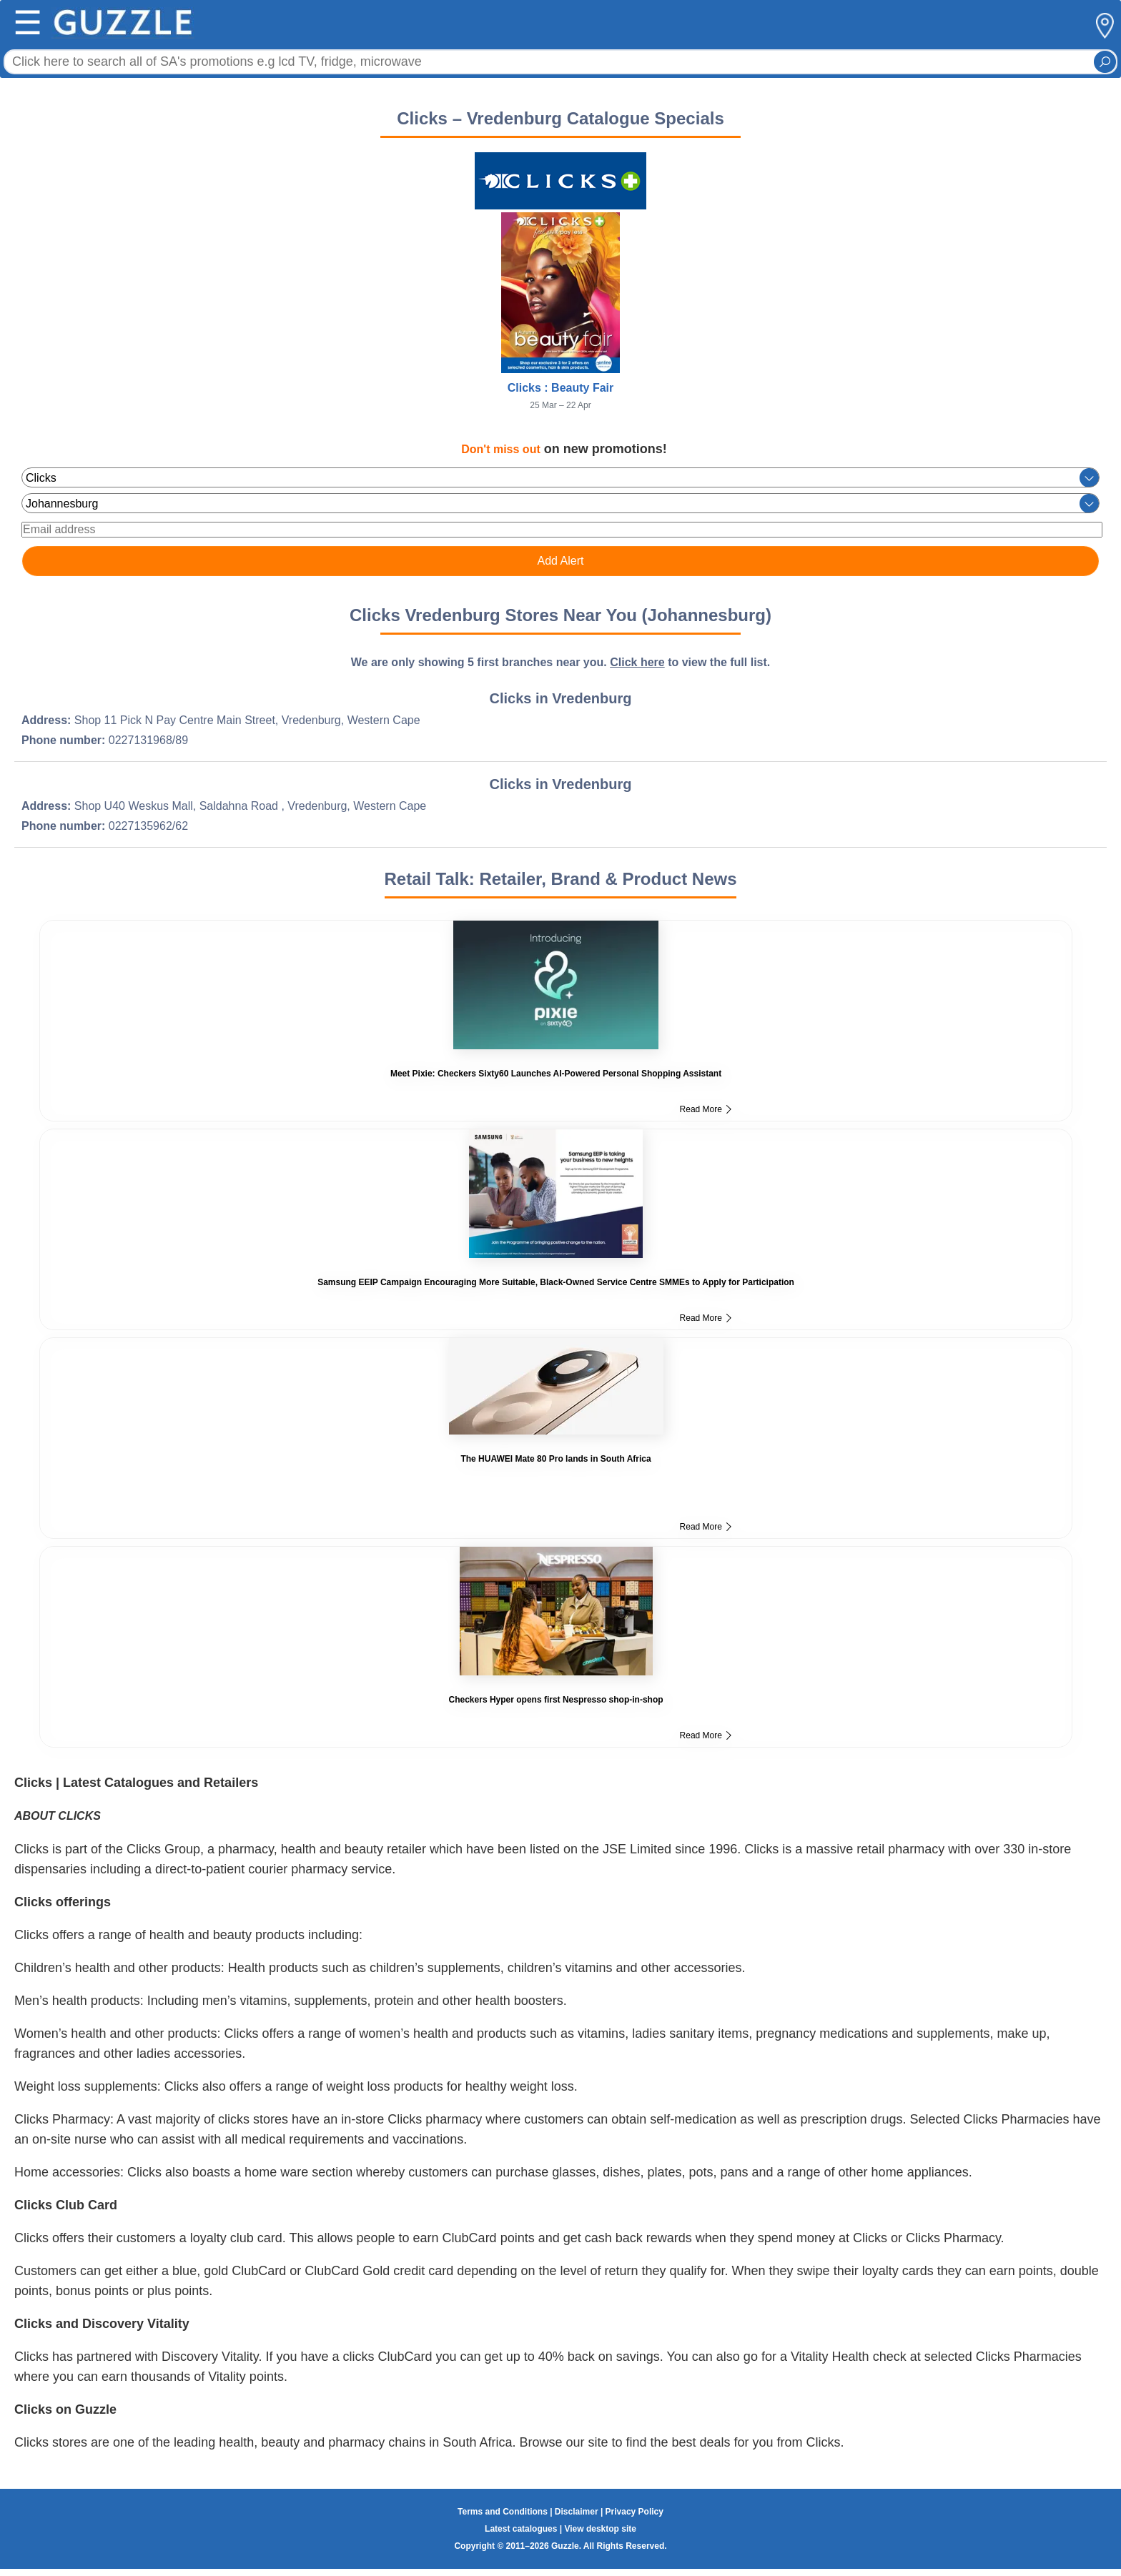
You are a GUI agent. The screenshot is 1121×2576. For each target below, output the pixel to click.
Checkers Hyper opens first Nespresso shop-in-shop (556, 1700)
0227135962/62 (148, 826)
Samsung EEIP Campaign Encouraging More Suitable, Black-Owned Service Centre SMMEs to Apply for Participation (555, 1282)
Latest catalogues (521, 2529)
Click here (637, 662)
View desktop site (600, 2529)
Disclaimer (576, 2512)
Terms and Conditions (503, 2512)
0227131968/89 (148, 740)
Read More (705, 1109)
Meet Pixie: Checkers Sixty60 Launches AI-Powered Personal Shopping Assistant (555, 1074)
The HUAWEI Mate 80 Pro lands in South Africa (555, 1459)
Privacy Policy (634, 2512)
